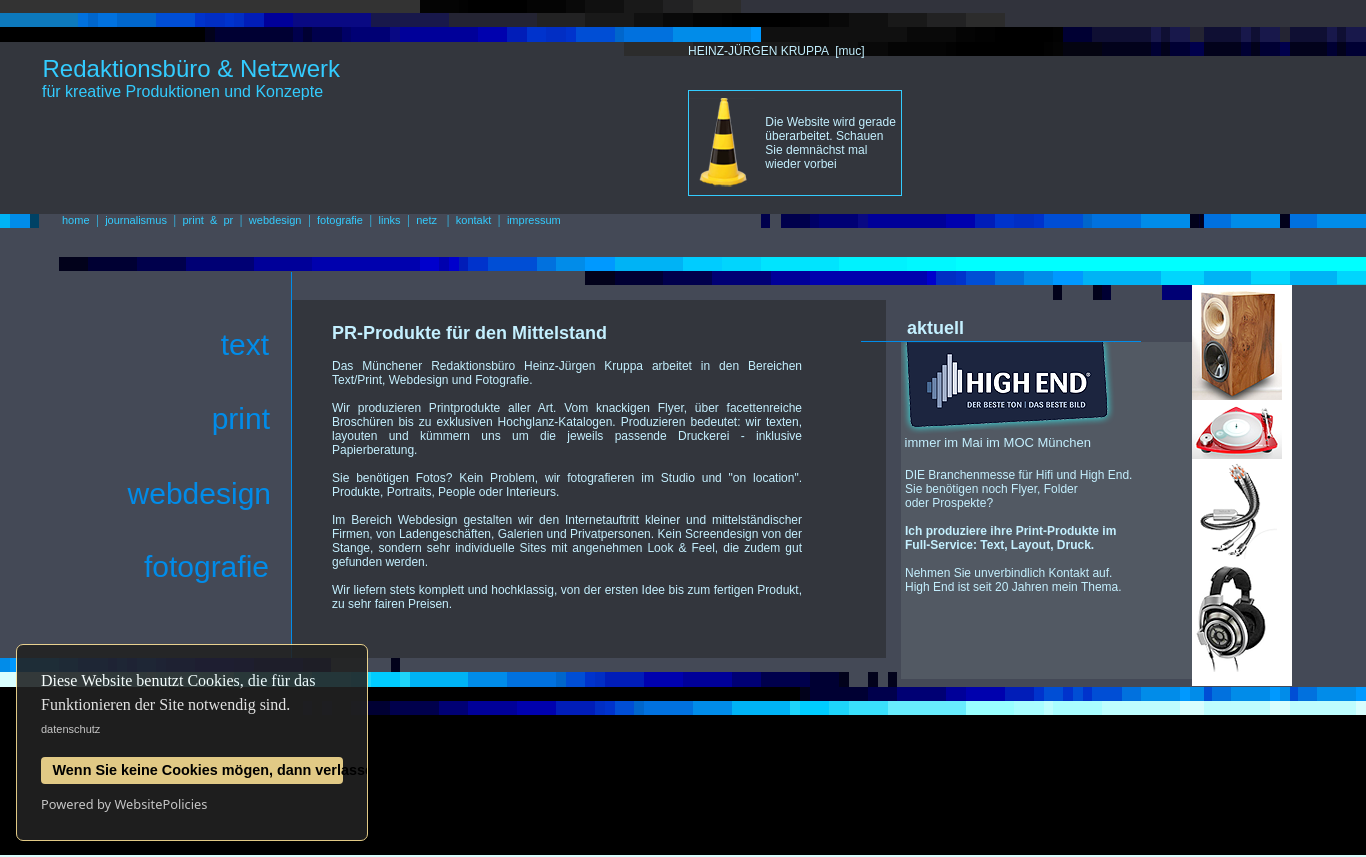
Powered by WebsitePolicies (124, 804)
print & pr (208, 220)
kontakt (473, 220)
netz (426, 220)
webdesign (275, 220)
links (390, 220)
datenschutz (70, 729)
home (76, 220)
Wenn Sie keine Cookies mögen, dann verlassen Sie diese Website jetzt (198, 770)
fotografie (340, 220)
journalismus (136, 220)
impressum (534, 220)
